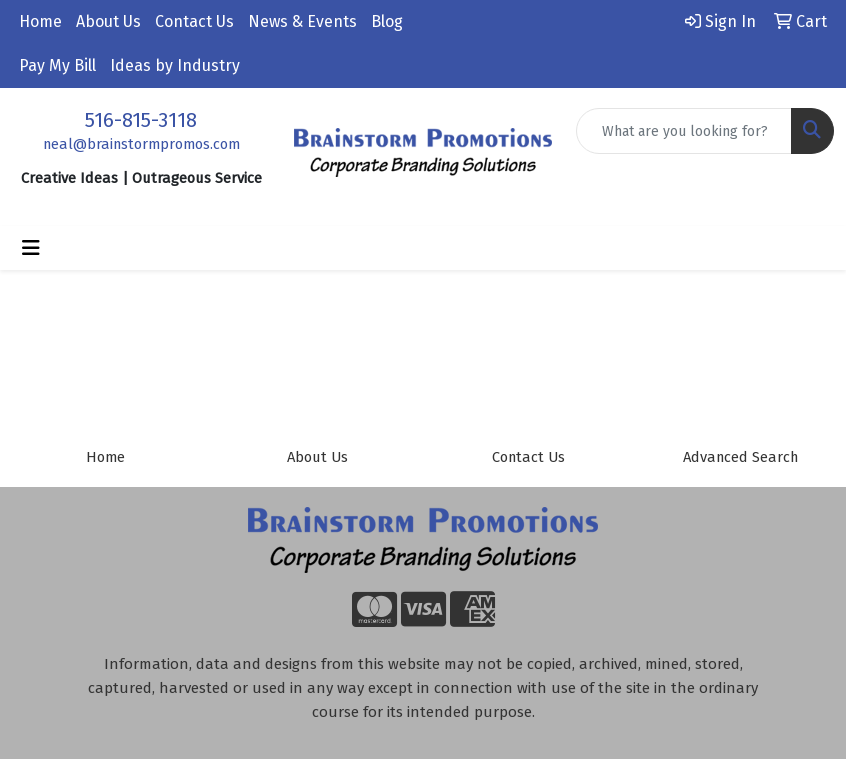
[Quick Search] (684, 131)
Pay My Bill (57, 65)
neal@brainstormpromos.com (141, 144)
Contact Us (194, 21)
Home (40, 21)
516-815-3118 (141, 120)
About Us (108, 21)
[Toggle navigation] (31, 248)
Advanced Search (740, 457)
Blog (387, 21)
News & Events (302, 21)
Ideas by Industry (175, 65)
